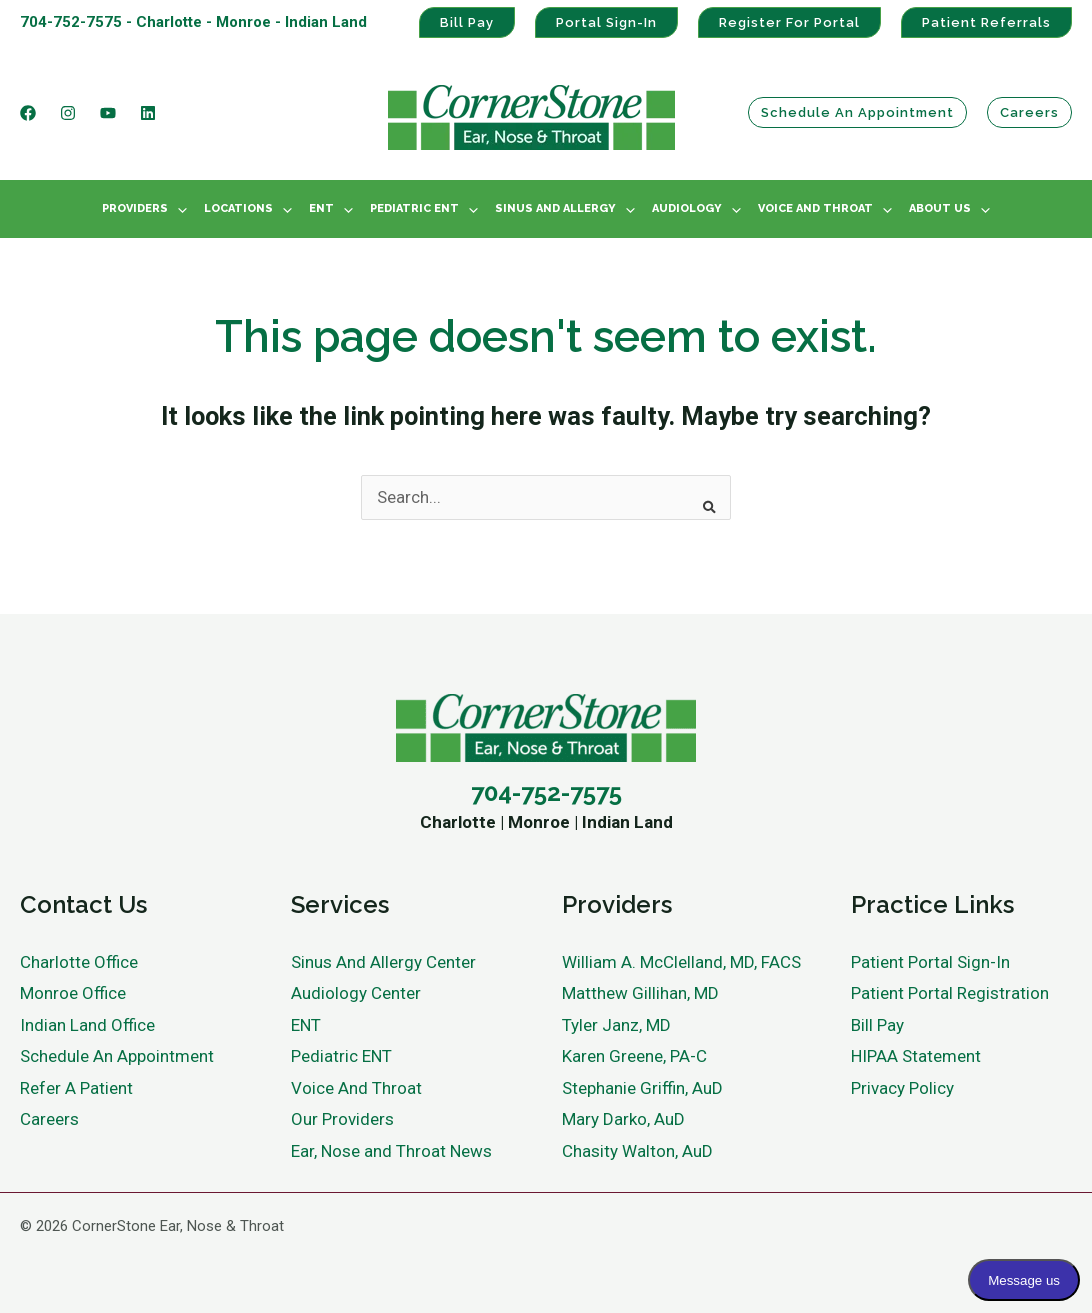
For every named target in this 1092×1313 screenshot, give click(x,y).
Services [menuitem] (340, 904)
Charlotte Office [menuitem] (79, 962)
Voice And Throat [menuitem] (815, 208)
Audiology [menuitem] (687, 208)
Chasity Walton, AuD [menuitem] (637, 1151)
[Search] (703, 500)
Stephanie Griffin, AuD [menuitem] (642, 1088)
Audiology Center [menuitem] (356, 993)
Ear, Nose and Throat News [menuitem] (391, 1151)
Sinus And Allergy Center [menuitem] (383, 962)
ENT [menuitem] (321, 208)
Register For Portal (789, 22)
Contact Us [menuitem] (83, 904)
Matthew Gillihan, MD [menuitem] (640, 993)
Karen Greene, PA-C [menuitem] (634, 1056)
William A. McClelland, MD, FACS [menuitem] (681, 962)
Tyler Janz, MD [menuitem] (616, 1025)
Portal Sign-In (606, 22)
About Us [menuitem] (940, 208)
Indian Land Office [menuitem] (87, 1025)
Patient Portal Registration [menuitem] (950, 993)
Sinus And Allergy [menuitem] (555, 208)
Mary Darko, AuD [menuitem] (623, 1119)
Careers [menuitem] (49, 1119)
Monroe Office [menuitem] (73, 993)
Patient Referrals (986, 22)
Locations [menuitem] (238, 208)
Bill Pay (467, 22)
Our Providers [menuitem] (342, 1119)
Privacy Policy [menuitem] (902, 1088)
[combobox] (546, 498)
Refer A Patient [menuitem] (76, 1088)
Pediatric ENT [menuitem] (414, 208)
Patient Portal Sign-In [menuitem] (930, 962)
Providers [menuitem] (135, 208)
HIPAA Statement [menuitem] (916, 1056)
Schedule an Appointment (857, 112)
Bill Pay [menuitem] (877, 1025)
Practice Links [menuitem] (932, 904)
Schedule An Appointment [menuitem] (117, 1056)
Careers (1029, 112)
